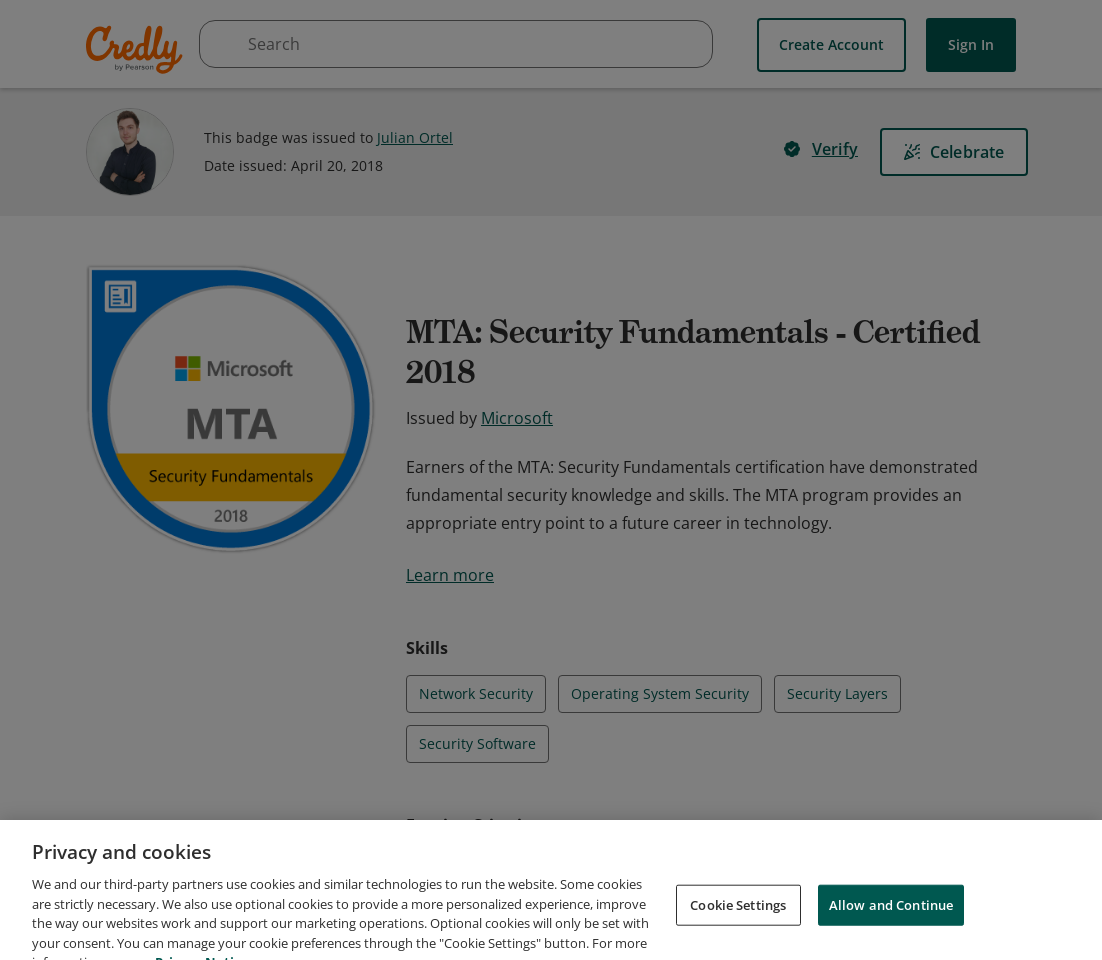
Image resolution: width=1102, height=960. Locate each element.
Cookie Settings (738, 932)
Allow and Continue (891, 932)
